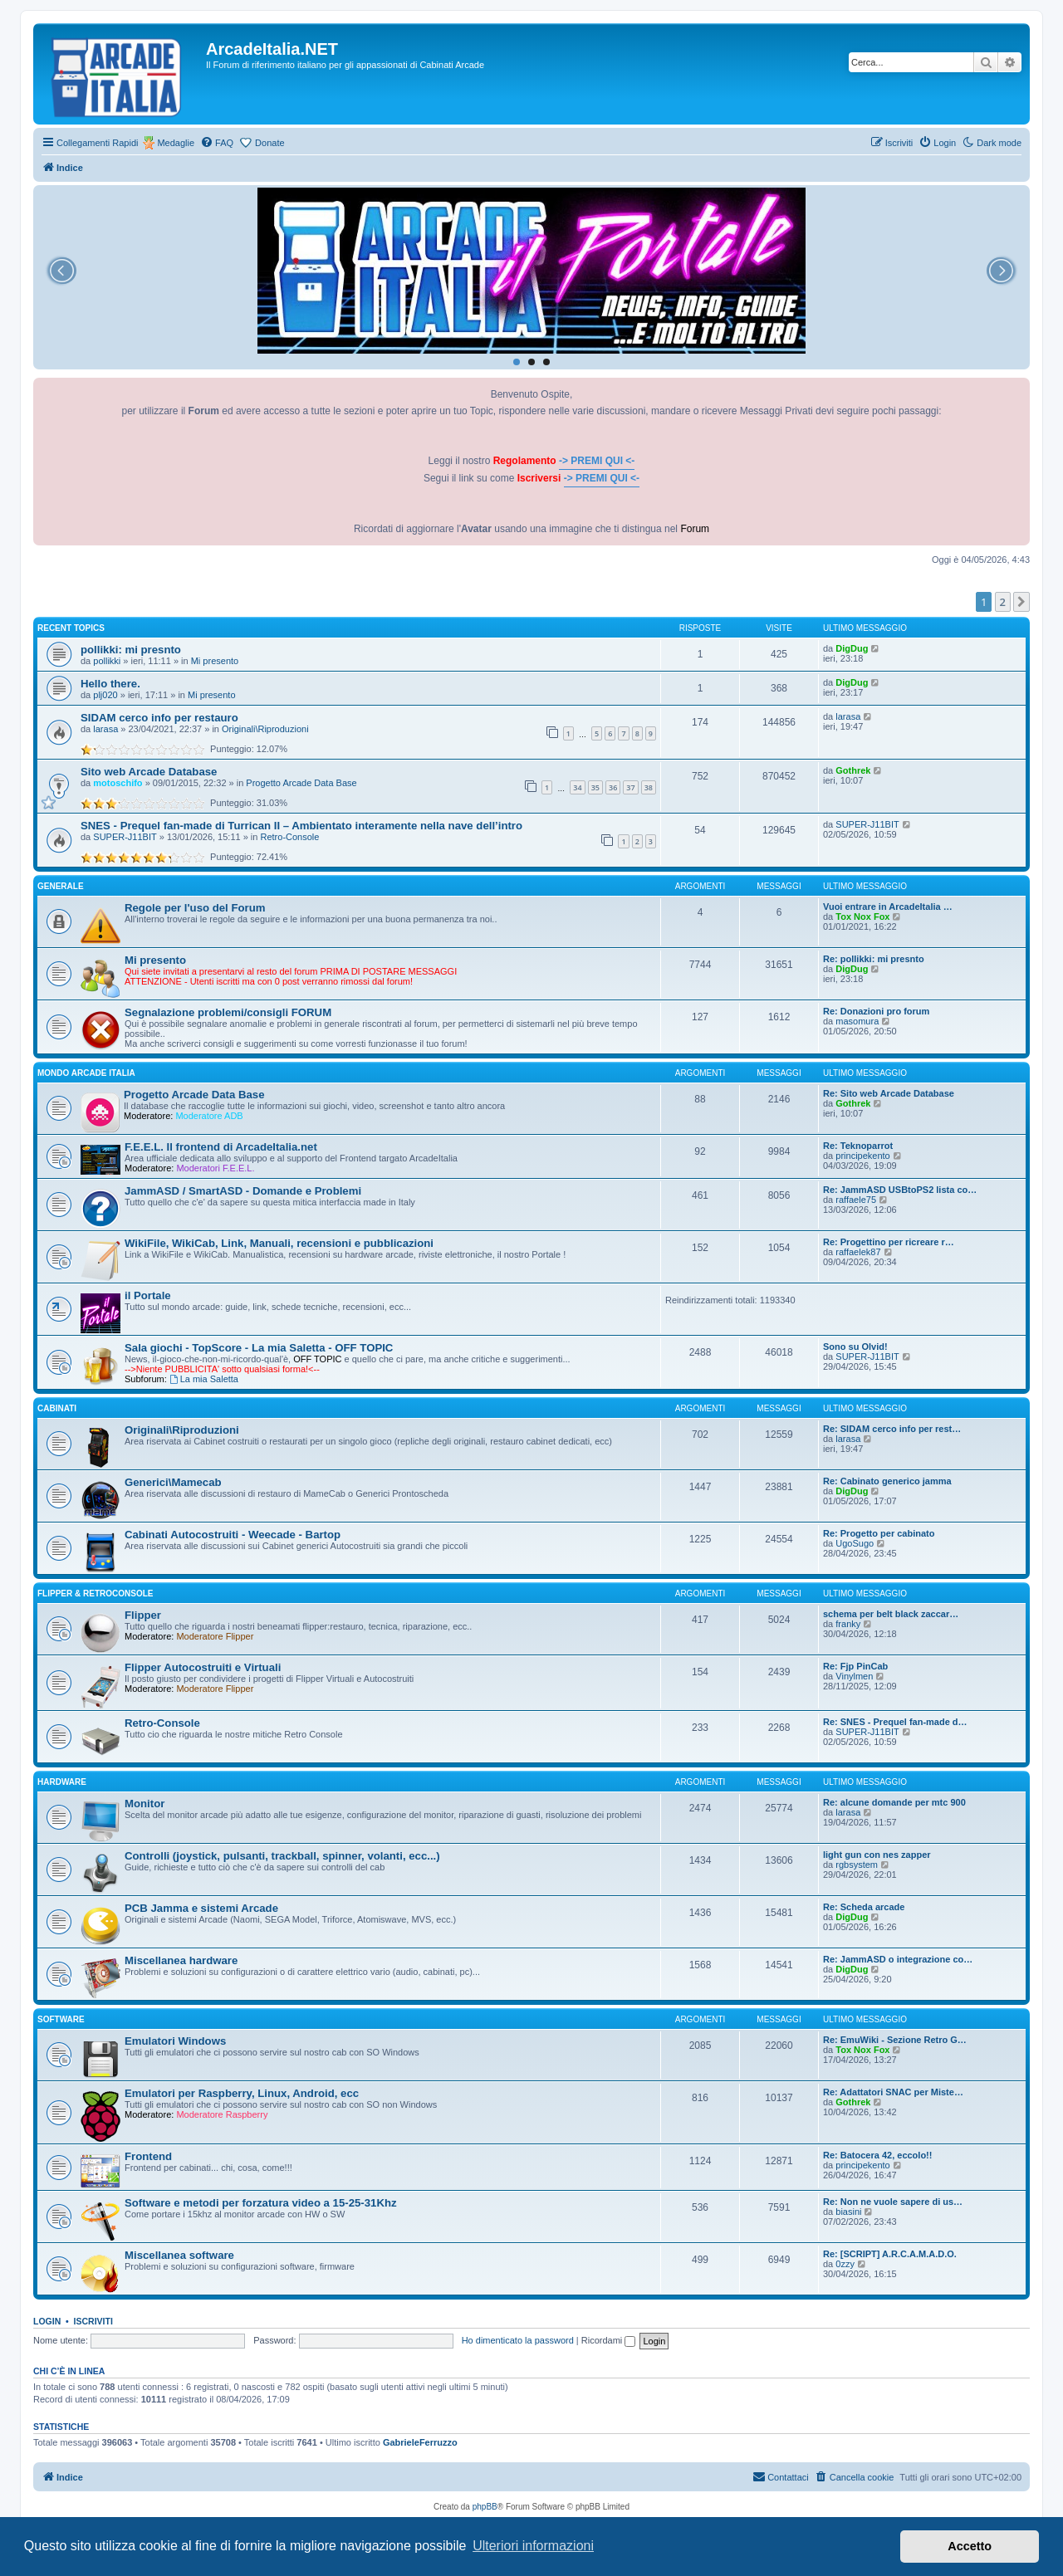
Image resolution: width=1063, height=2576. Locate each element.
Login (47, 2321)
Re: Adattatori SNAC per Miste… (893, 2092)
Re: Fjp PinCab (855, 1666)
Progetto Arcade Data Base (301, 783)
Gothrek (852, 770)
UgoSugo (854, 1543)
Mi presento (214, 661)
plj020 (105, 695)
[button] (1021, 602)
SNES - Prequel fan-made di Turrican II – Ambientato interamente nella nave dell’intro (301, 825)
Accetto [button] (970, 2546)
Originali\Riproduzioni (265, 729)
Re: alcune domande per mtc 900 (894, 1802)
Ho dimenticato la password (518, 2340)
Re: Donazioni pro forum (876, 1011)
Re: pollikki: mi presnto (873, 959)
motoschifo (117, 783)
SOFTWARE (61, 2019)
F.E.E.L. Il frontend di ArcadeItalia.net (221, 1147)
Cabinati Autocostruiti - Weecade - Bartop (232, 1534)
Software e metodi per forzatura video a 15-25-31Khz (261, 2203)
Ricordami (608, 2340)
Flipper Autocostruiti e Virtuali (203, 1667)
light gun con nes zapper (877, 1855)
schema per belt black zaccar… (890, 1614)
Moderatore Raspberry (221, 2114)
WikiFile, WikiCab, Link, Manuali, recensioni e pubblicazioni (279, 1243)
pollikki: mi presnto (131, 649)
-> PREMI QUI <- (596, 461)
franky (847, 1624)
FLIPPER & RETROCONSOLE (95, 1593)
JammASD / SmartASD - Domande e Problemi (243, 1191)
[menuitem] (216, 143)
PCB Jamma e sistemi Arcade (201, 1908)
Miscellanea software (179, 2255)
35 (595, 787)
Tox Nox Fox (862, 916)
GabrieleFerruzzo (420, 2442)
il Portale (148, 1295)
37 (630, 787)
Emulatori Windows (175, 2041)
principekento (862, 1156)
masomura (857, 1021)
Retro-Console (290, 837)
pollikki (106, 661)
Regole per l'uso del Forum (195, 908)
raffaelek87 (857, 1252)
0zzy (845, 2264)
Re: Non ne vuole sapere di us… (893, 2202)
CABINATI (56, 1408)
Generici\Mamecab (173, 1482)
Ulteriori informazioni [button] (533, 2546)
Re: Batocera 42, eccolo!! (877, 2155)
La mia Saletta (203, 1379)
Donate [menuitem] (269, 143)
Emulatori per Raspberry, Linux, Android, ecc (242, 2093)
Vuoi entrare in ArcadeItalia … (888, 907)
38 (648, 787)
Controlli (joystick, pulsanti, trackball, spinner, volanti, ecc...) (282, 1856)
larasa (105, 729)
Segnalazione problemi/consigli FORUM (228, 1012)
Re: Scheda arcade (863, 1907)
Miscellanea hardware (181, 1960)
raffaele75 (855, 1200)
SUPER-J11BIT (124, 837)
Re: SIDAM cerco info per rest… (892, 1429)
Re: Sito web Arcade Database (888, 1093)
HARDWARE (61, 1782)
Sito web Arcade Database (149, 771)
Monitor (144, 1803)
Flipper (143, 1615)
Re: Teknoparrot (858, 1146)
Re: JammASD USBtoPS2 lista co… (900, 1190)
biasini (848, 2212)
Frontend (148, 2156)
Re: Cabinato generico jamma (887, 1481)
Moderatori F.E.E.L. (215, 1168)
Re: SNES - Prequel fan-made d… (895, 1722)
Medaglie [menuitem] (175, 143)
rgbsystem (856, 1865)
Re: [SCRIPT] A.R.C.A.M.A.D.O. (890, 2254)
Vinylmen (854, 1676)
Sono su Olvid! (855, 1347)
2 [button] (1003, 601)
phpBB (485, 2506)
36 (613, 787)
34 (577, 787)
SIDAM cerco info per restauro (159, 717)
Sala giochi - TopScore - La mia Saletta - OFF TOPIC (259, 1348)
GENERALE (60, 886)
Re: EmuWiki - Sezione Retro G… (895, 2040)
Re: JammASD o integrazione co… (897, 1959)
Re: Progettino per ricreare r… (888, 1242)
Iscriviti (93, 2321)
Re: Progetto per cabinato (878, 1533)
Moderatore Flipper (214, 1636)
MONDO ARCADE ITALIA (86, 1073)
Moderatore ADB (208, 1116)
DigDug (851, 648)
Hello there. (110, 683)
